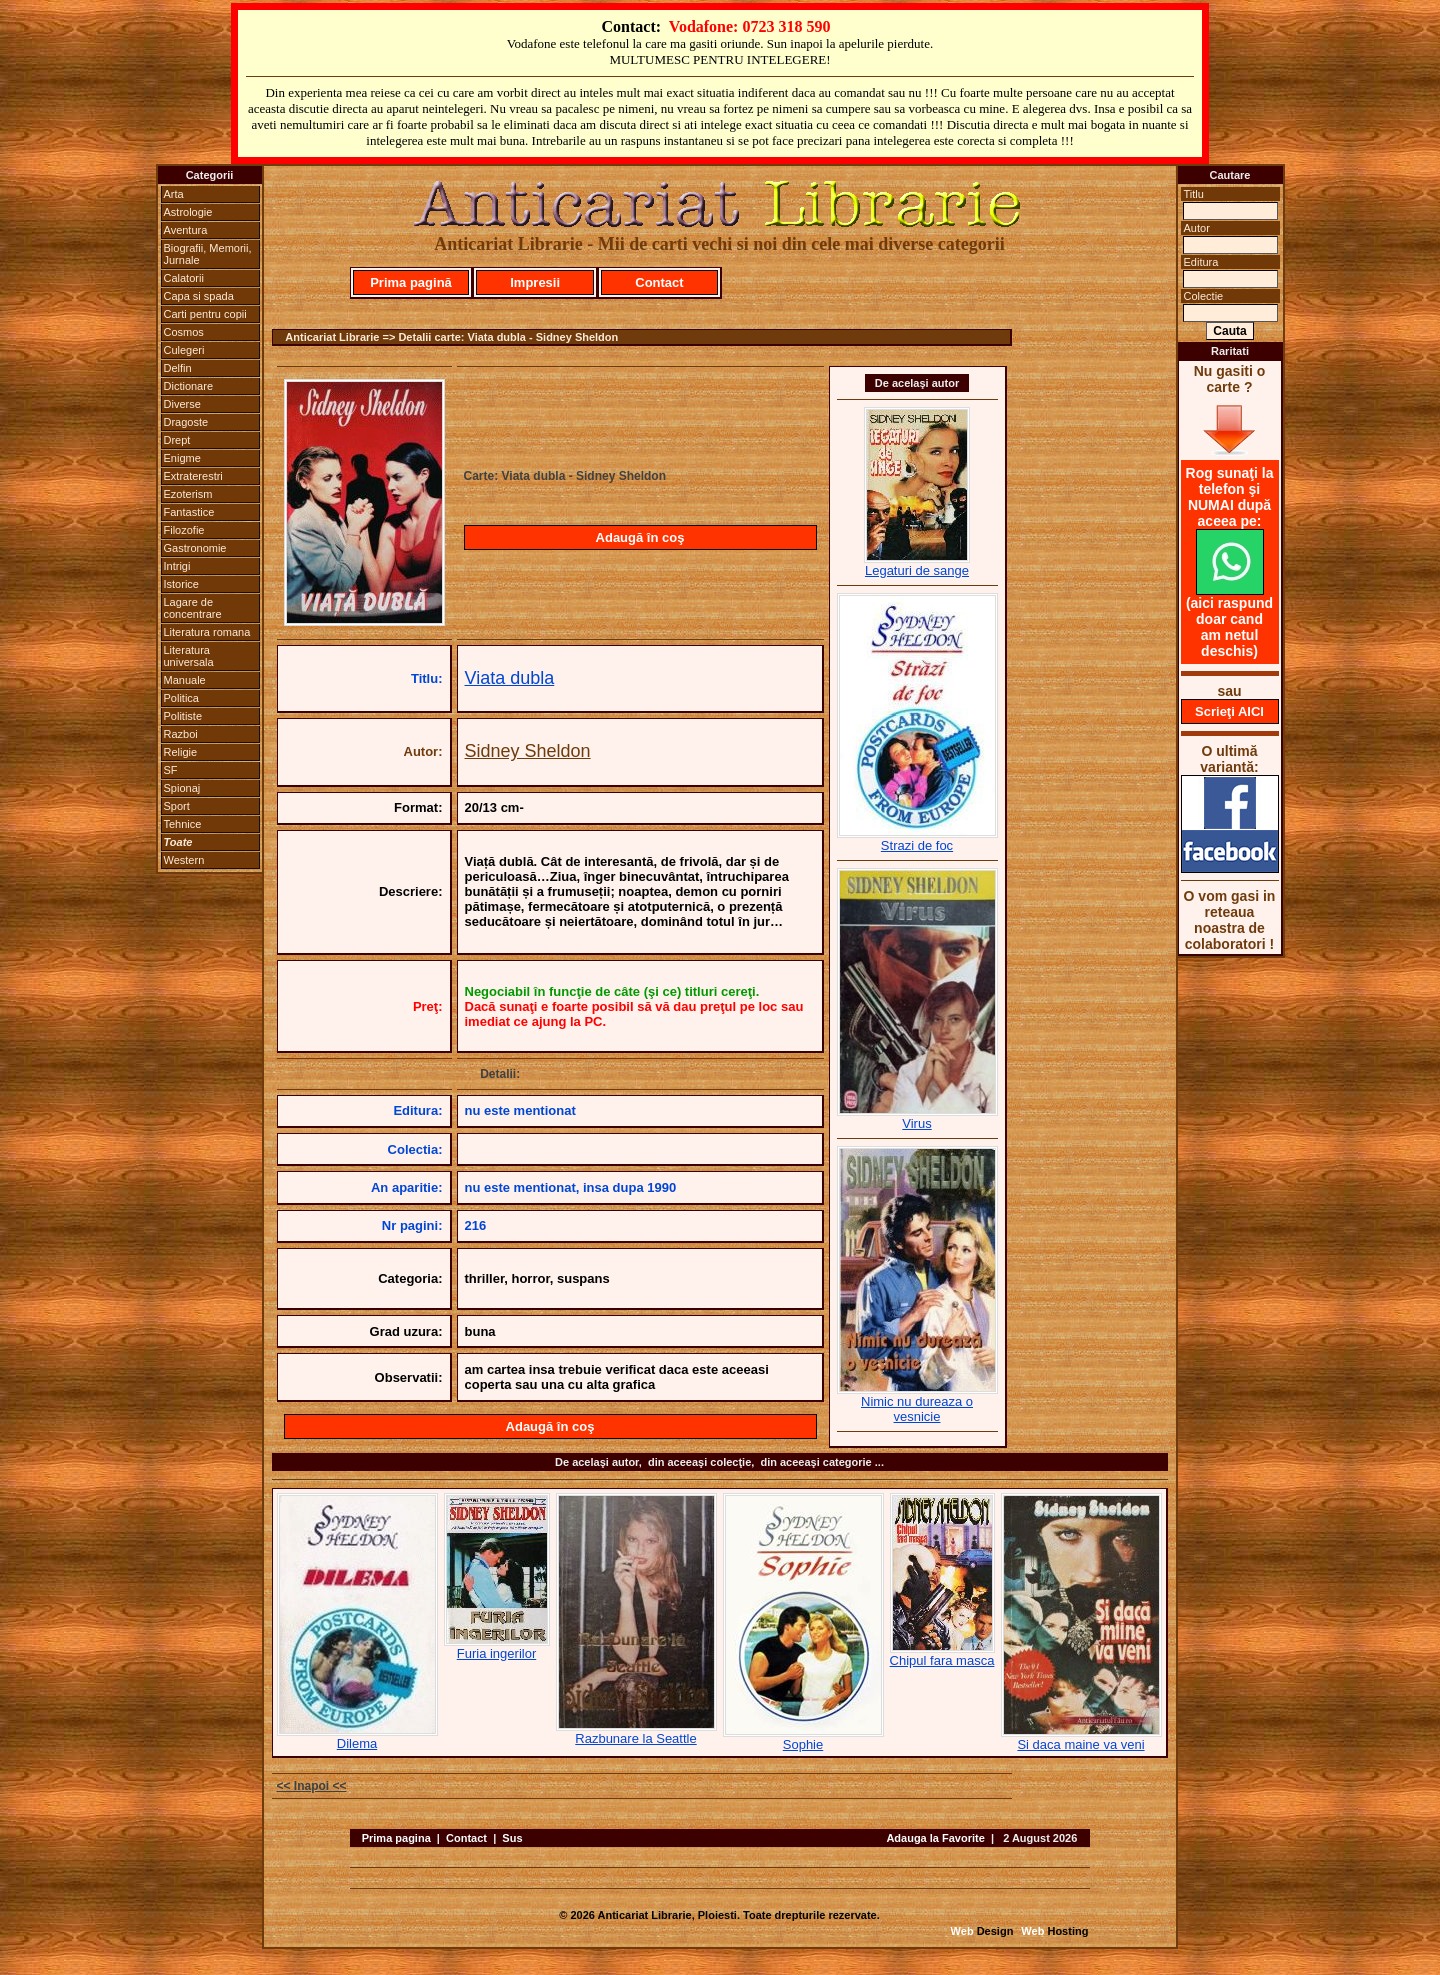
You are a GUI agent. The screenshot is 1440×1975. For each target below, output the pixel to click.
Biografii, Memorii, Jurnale (208, 254)
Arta (174, 194)
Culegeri (184, 350)
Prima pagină (411, 282)
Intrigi (177, 566)
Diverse (182, 404)
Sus (512, 1838)
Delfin (178, 368)
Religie (181, 752)
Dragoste (186, 422)
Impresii (535, 282)
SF (171, 770)
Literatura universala (189, 656)
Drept (177, 440)
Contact (659, 282)
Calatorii (184, 278)
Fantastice (189, 512)
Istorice (181, 584)
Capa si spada (199, 296)
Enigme (182, 458)
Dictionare (189, 386)
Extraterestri (193, 476)
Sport (177, 806)
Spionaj (182, 788)
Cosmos (184, 332)
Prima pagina (396, 1838)
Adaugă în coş (640, 537)
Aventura (186, 230)
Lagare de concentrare (193, 608)
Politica (181, 698)
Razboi (181, 734)
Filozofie (184, 530)
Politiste (183, 716)
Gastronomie (195, 548)
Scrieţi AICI (1229, 711)
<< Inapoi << (312, 1786)
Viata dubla (510, 678)
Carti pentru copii (205, 314)
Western (184, 860)
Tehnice (183, 824)
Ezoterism (188, 494)
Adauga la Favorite (935, 1838)
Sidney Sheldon (528, 751)
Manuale (185, 680)
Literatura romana (207, 632)
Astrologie (188, 212)
